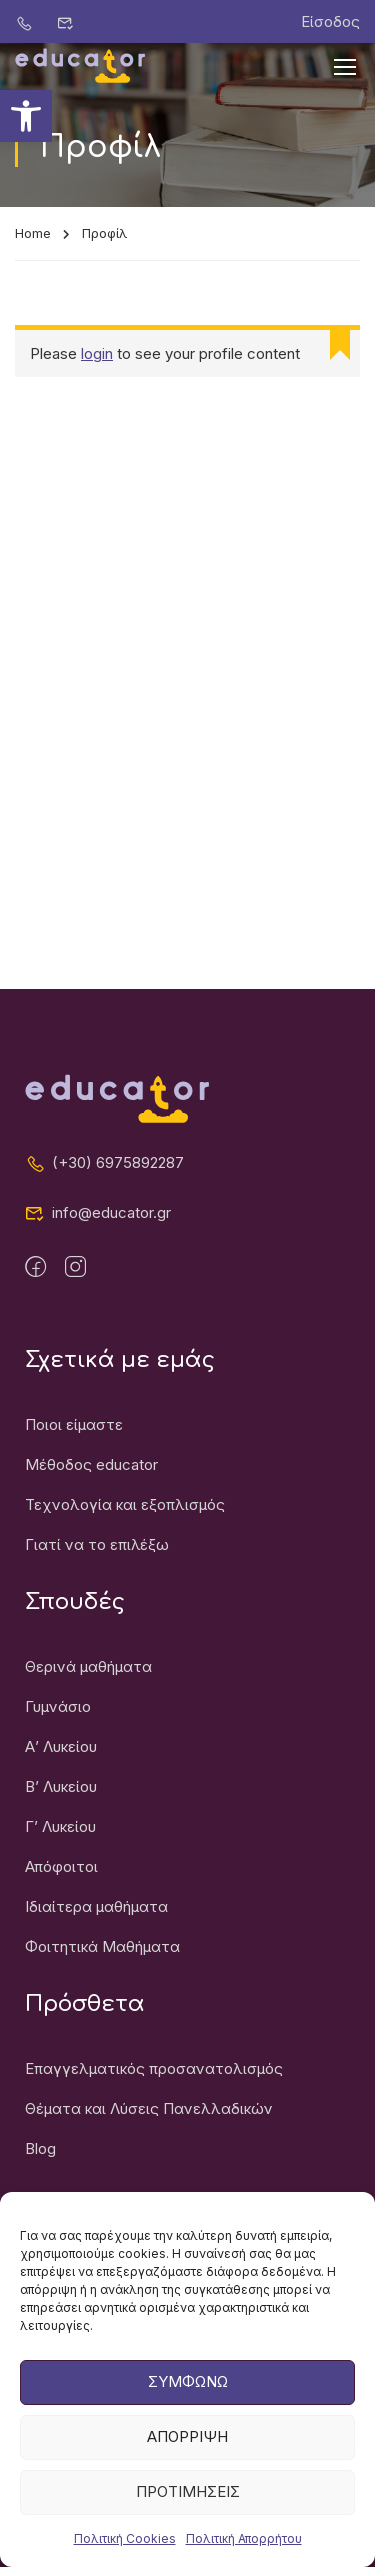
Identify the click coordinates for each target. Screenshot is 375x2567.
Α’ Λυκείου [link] (61, 1746)
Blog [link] (40, 2148)
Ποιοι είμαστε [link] (74, 1424)
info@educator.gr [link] (98, 1212)
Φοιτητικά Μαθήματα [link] (102, 1946)
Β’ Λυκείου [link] (61, 1786)
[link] (26, 116)
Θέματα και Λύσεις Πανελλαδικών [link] (149, 2108)
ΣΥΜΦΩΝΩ (188, 2403)
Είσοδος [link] (330, 21)
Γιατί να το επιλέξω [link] (97, 1544)
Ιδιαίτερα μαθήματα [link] (96, 1906)
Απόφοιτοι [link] (61, 1866)
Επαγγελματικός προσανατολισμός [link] (154, 2068)
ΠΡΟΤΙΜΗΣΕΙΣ (188, 2513)
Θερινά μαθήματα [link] (88, 1666)
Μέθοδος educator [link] (91, 1464)
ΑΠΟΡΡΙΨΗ (187, 2458)
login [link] (97, 353)
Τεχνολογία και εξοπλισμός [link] (125, 1504)
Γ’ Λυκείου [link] (60, 1826)
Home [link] (33, 233)
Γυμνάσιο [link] (58, 1706)
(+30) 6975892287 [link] (104, 1162)
